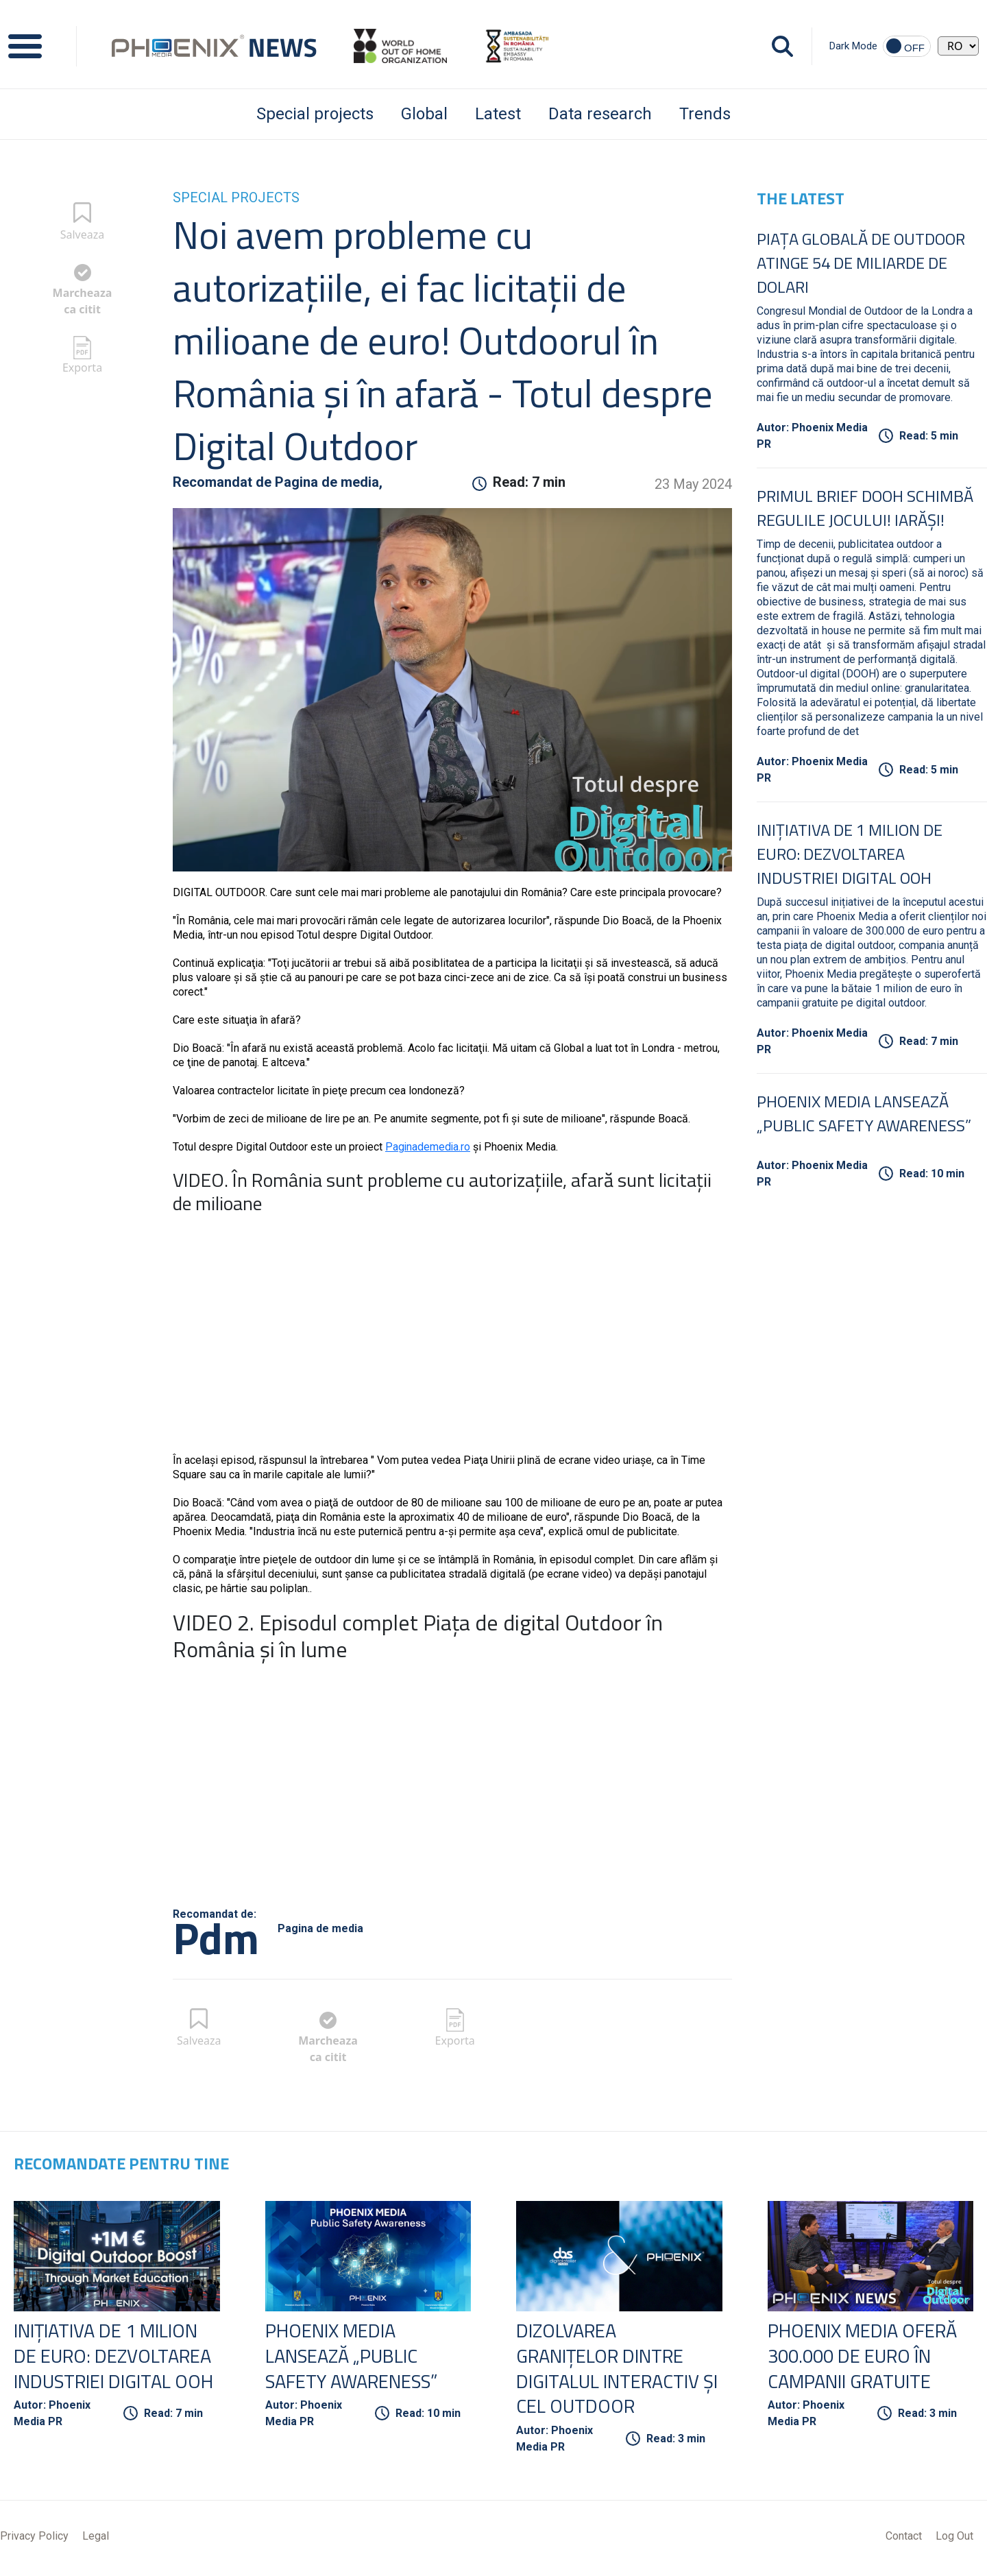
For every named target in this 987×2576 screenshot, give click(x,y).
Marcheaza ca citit (82, 301)
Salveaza (82, 234)
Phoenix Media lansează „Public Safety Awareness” (864, 1113)
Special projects (315, 113)
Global (424, 113)
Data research (600, 113)
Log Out (954, 2536)
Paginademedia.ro (428, 1146)
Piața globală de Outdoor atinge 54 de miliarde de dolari (861, 262)
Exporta (82, 367)
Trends (705, 113)
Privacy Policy (34, 2536)
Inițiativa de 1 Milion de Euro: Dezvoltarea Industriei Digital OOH (849, 853)
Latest (498, 113)
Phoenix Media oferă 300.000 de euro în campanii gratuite (865, 2356)
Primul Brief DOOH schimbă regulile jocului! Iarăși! (865, 507)
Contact (904, 2536)
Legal (95, 2536)
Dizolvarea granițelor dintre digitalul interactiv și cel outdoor (611, 2369)
